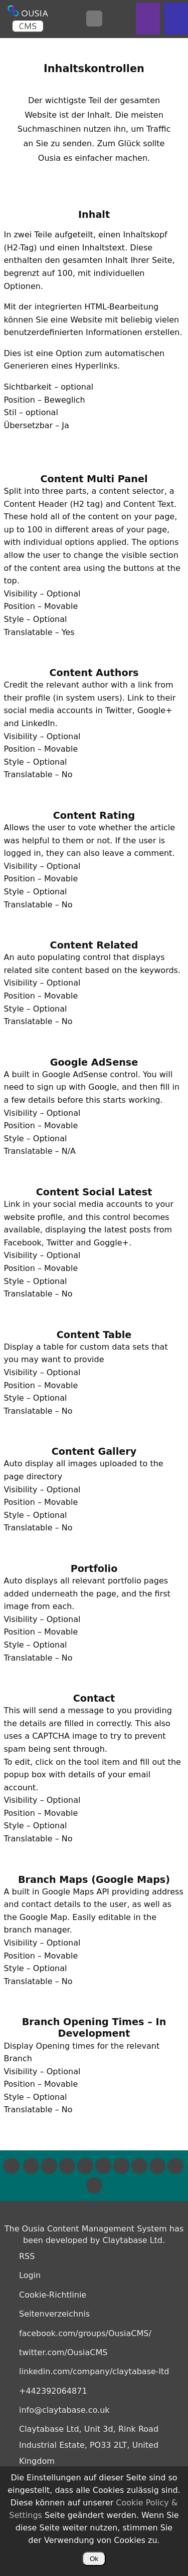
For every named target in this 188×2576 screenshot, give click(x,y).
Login (30, 2275)
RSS (27, 2256)
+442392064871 (53, 2391)
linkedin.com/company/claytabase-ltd (94, 2371)
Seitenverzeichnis (54, 2314)
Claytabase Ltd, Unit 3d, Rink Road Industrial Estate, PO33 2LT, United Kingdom (88, 2445)
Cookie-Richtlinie (52, 2295)
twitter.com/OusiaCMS (63, 2352)
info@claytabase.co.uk (64, 2410)
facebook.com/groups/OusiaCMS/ (85, 2333)
